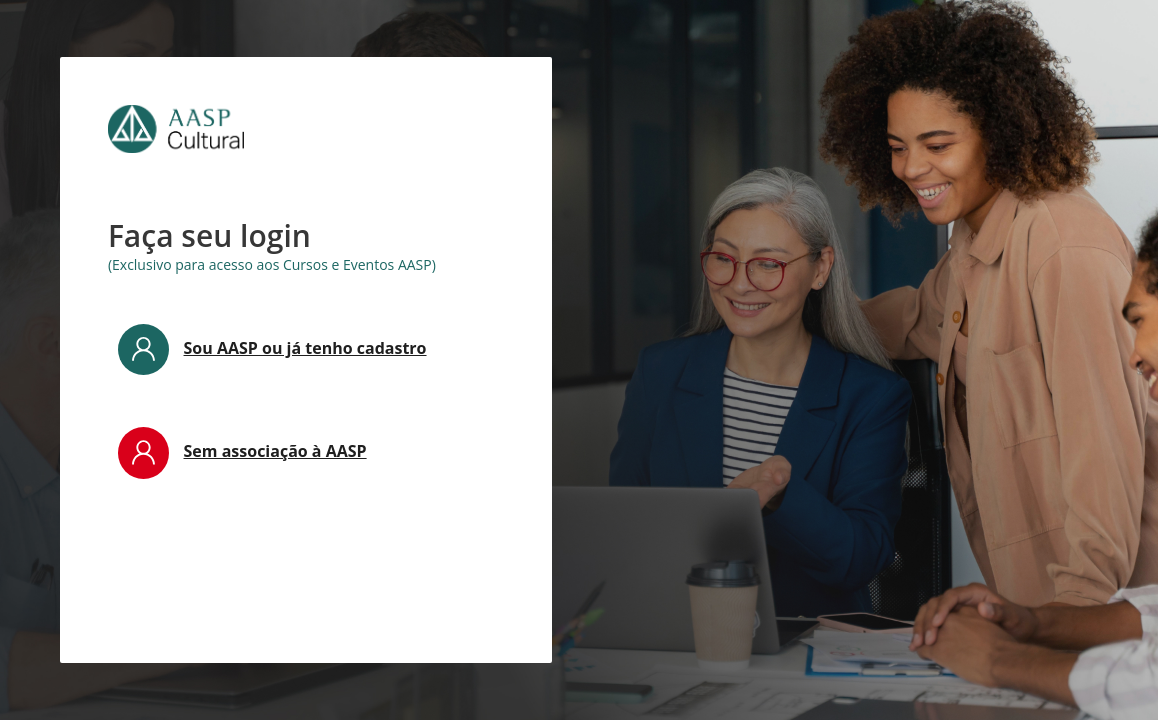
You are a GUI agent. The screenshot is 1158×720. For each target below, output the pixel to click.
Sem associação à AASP (275, 451)
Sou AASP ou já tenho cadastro (305, 348)
